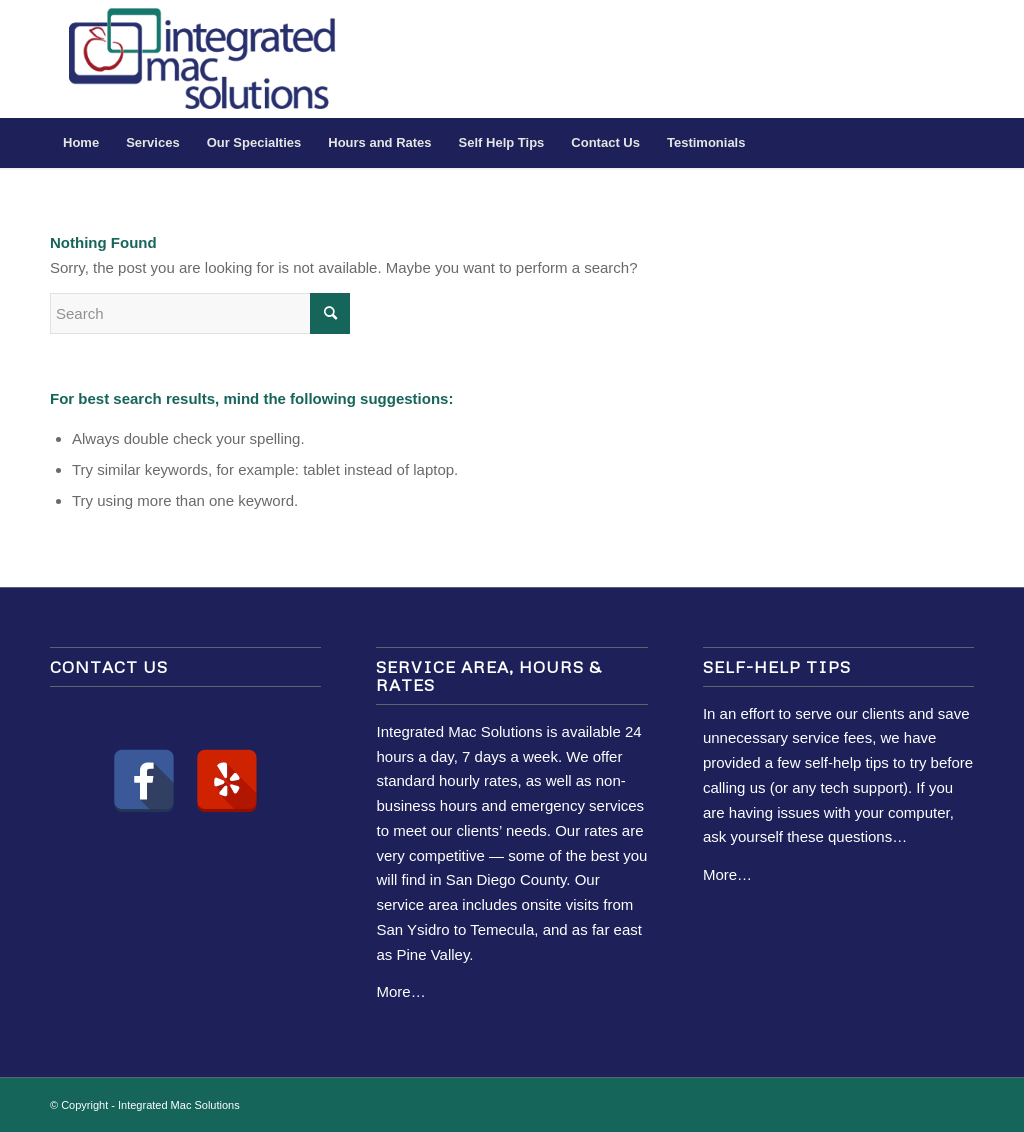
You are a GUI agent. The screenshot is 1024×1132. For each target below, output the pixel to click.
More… (400, 991)
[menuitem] (81, 143)
